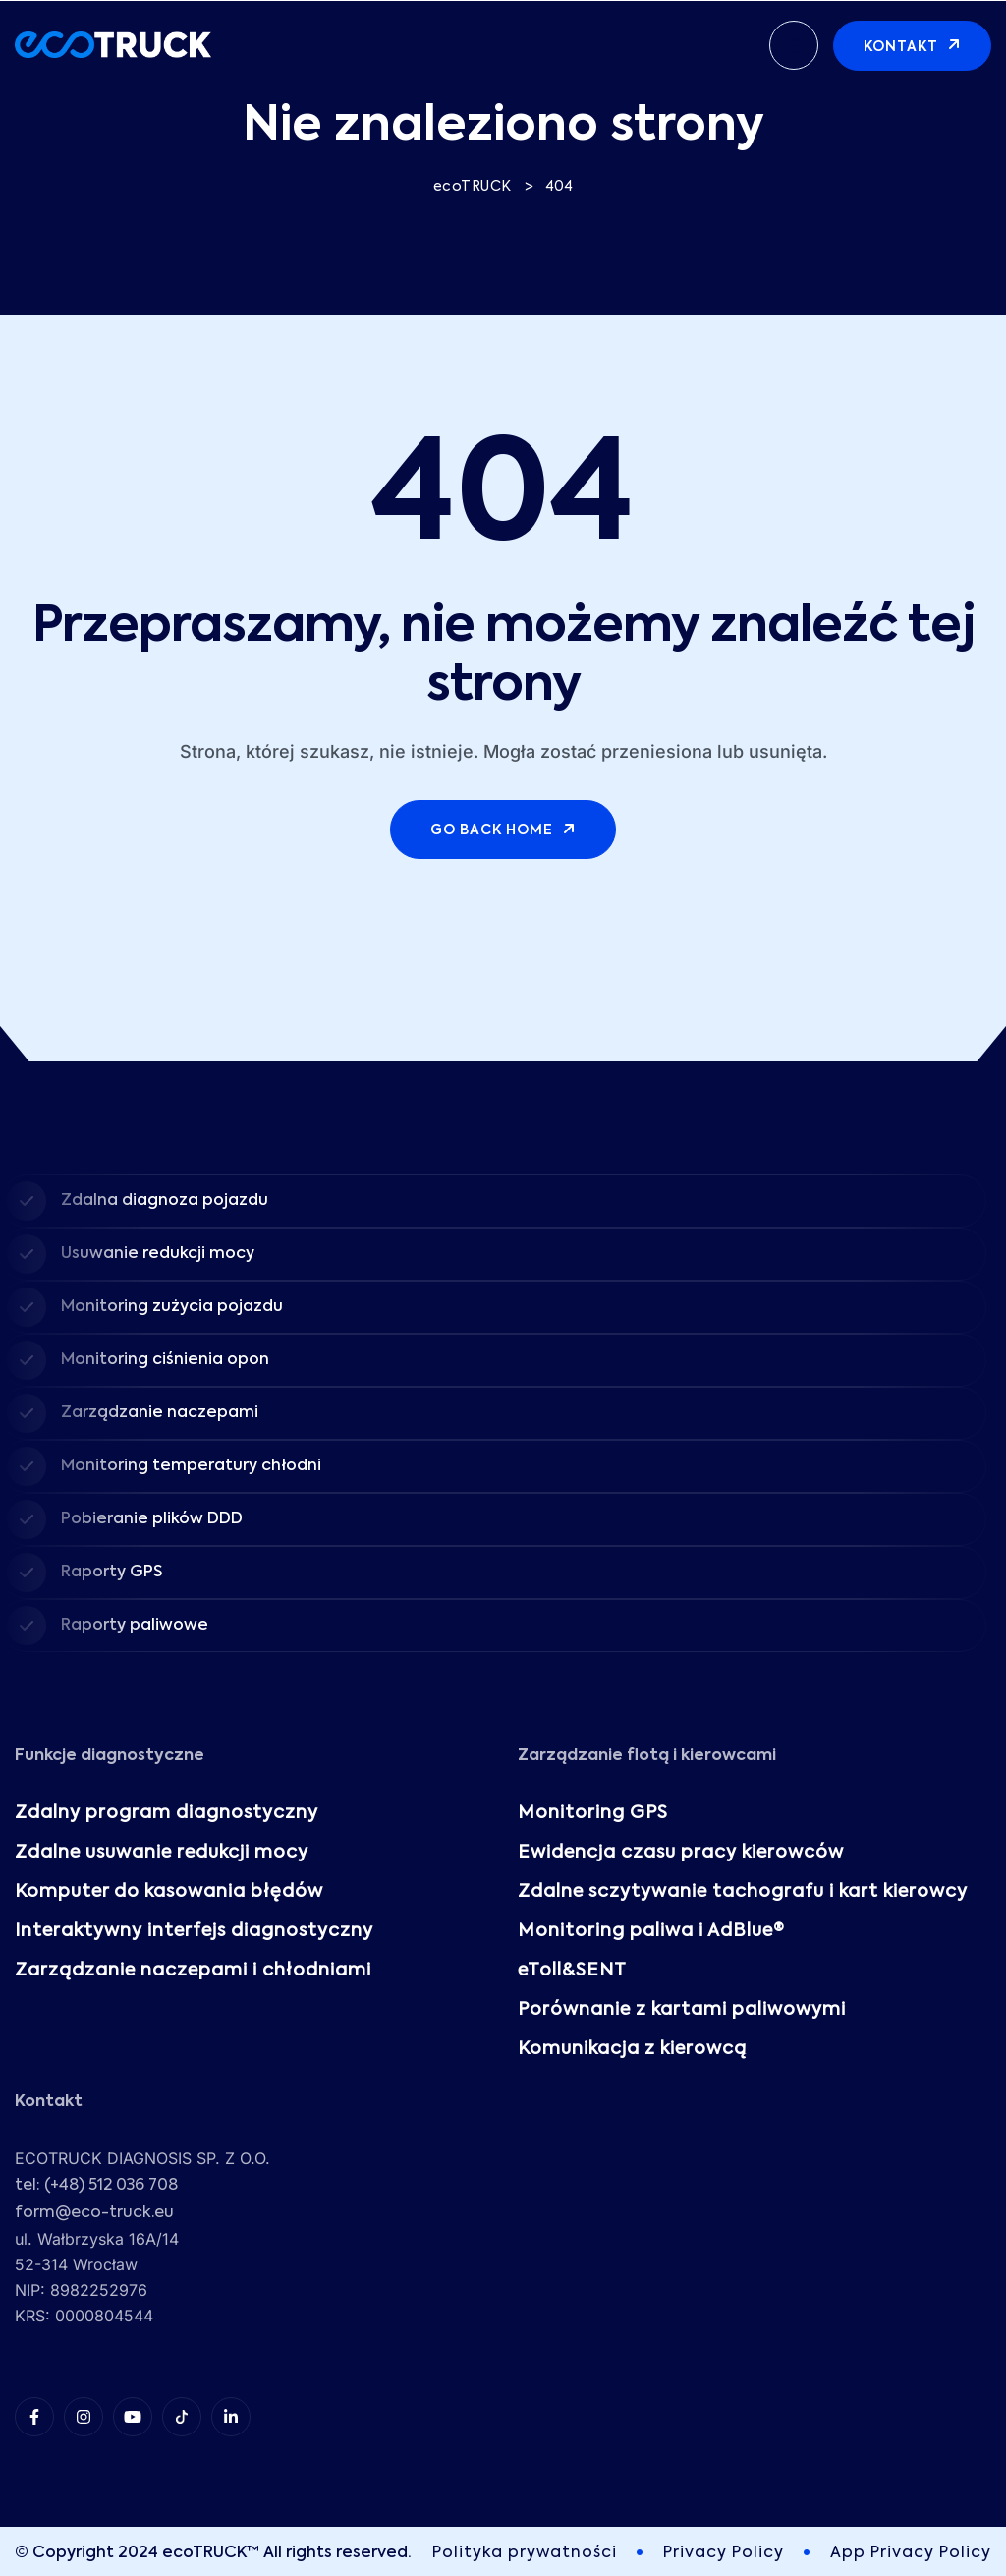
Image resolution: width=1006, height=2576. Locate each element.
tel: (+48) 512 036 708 (96, 2186)
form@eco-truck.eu (94, 2213)
